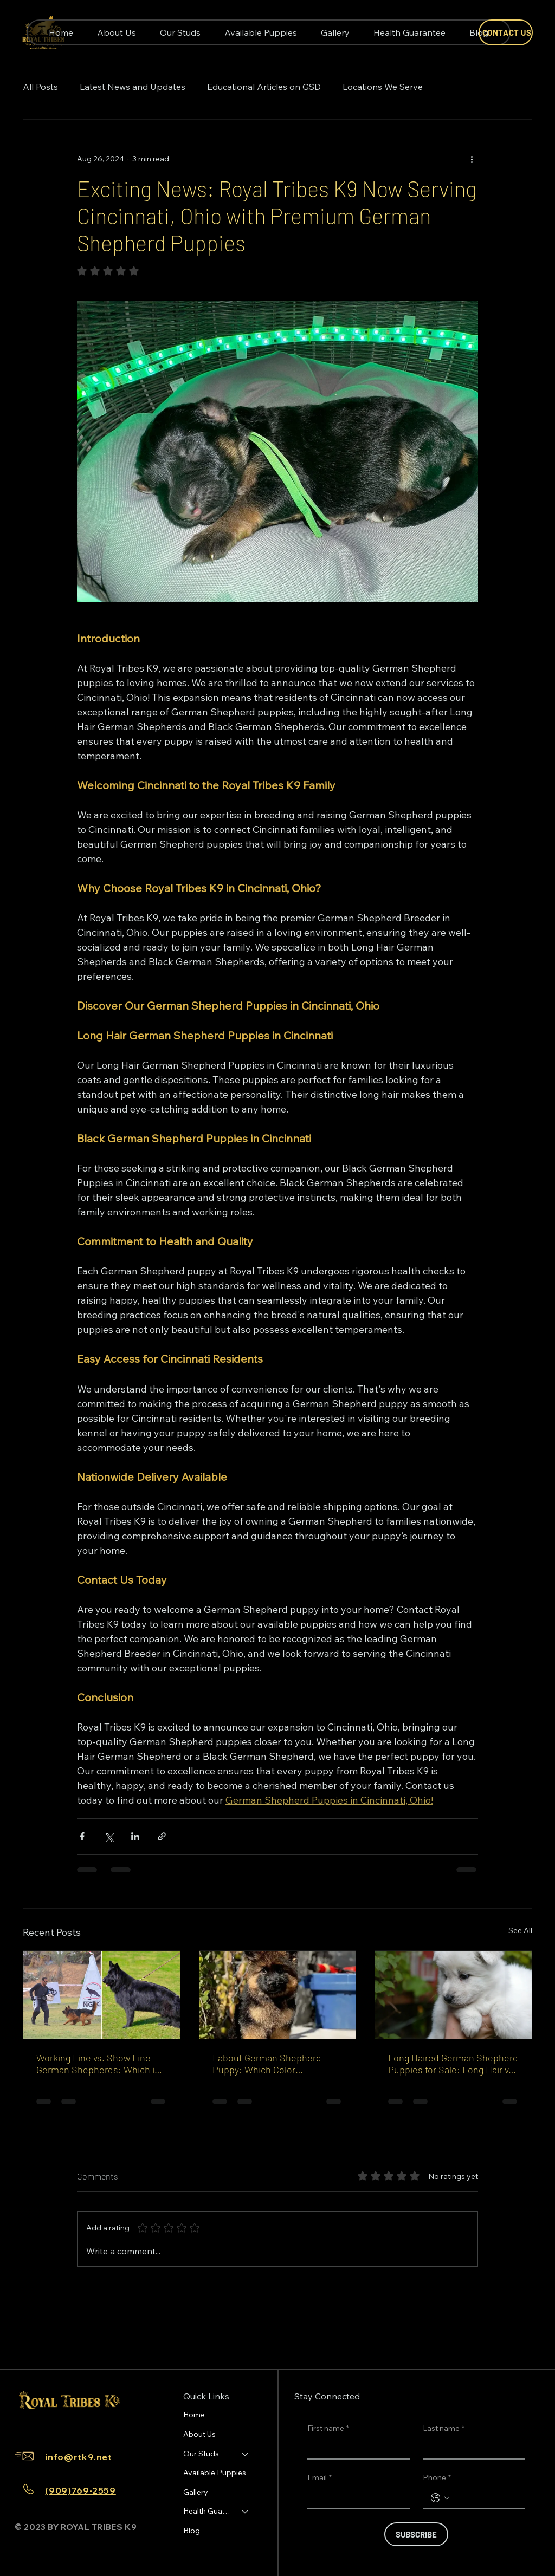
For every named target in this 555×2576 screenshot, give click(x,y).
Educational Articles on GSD (264, 86)
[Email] (355, 2498)
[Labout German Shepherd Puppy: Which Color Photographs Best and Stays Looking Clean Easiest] (277, 1995)
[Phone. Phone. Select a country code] (440, 2498)
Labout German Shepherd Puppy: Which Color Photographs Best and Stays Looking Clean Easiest (271, 2064)
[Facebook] (26, 2426)
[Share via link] (162, 1836)
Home (194, 2414)
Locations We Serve (383, 86)
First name (328, 2428)
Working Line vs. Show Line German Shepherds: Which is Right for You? (97, 2064)
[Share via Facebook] (82, 1836)
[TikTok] (60, 2426)
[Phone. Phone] (485, 2498)
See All (520, 1930)
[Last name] (471, 2448)
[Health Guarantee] (245, 2511)
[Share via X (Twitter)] (109, 1836)
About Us (199, 2434)
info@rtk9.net (78, 2456)
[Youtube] (78, 2426)
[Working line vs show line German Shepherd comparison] (101, 1995)
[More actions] (471, 158)
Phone (437, 2478)
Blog (191, 2530)
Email (319, 2478)
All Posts (40, 86)
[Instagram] (43, 2426)
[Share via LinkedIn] (135, 1836)
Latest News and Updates (132, 86)
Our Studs (201, 2453)
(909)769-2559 (80, 2490)
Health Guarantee (207, 2511)
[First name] (355, 2448)
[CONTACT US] (506, 32)
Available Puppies (214, 2472)
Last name (443, 2428)
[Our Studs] (245, 2454)
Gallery (195, 2492)
